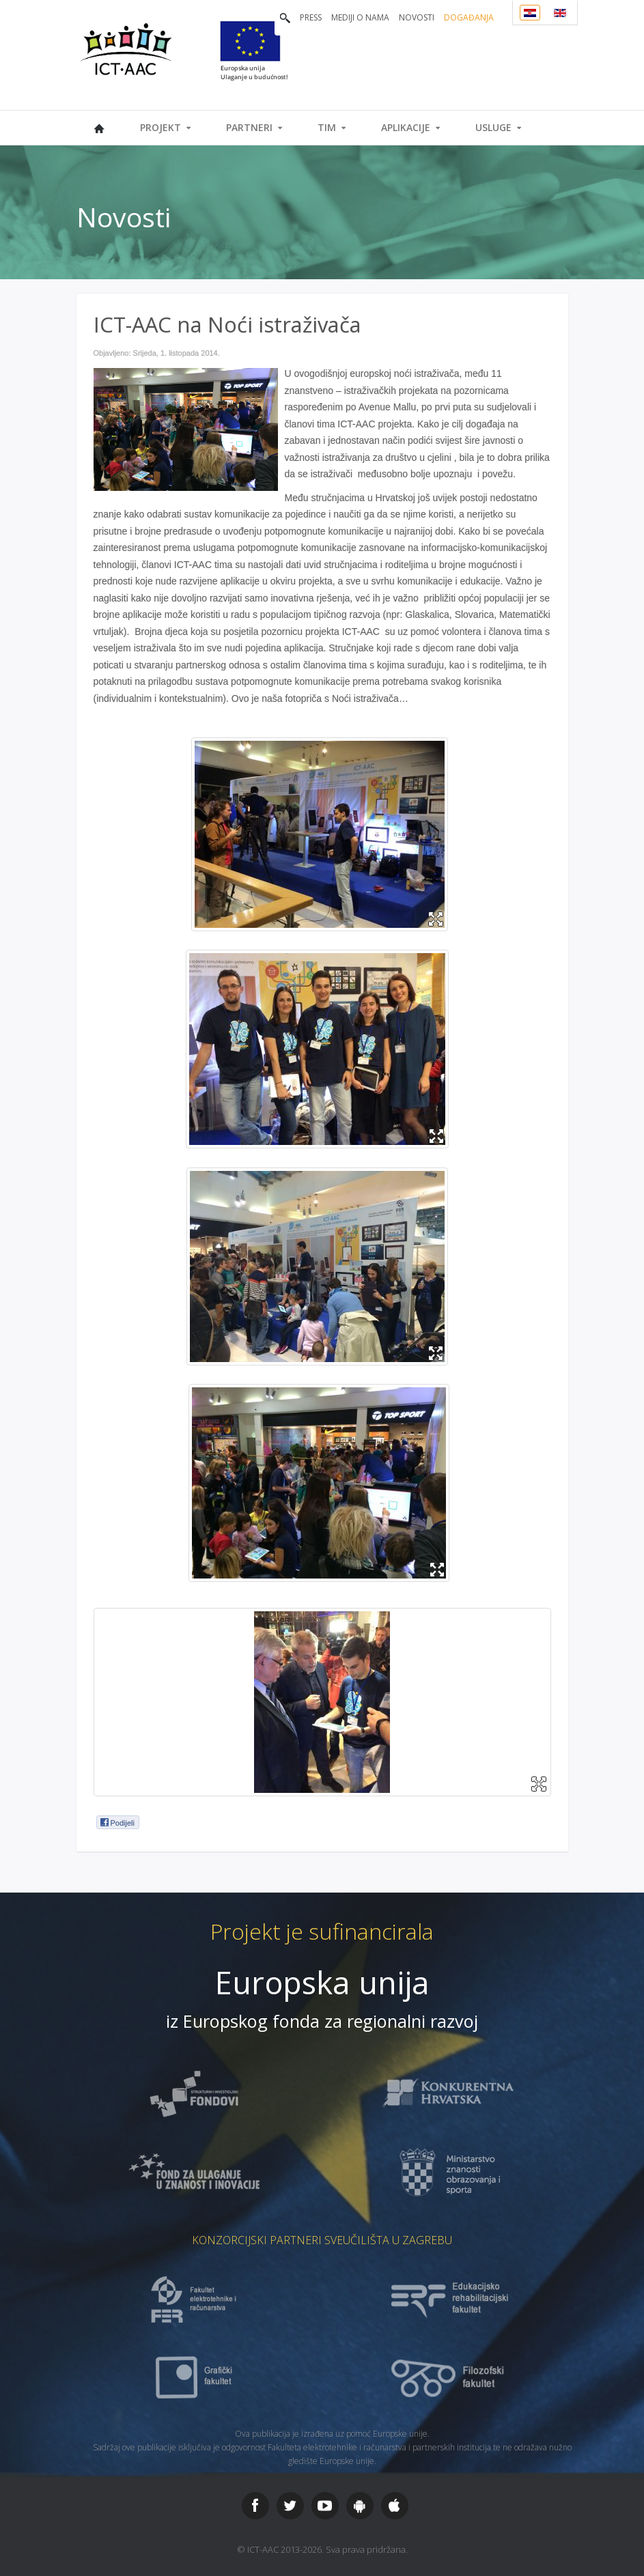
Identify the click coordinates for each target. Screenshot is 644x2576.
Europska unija (322, 1982)
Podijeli (117, 1822)
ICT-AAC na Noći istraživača (227, 324)
